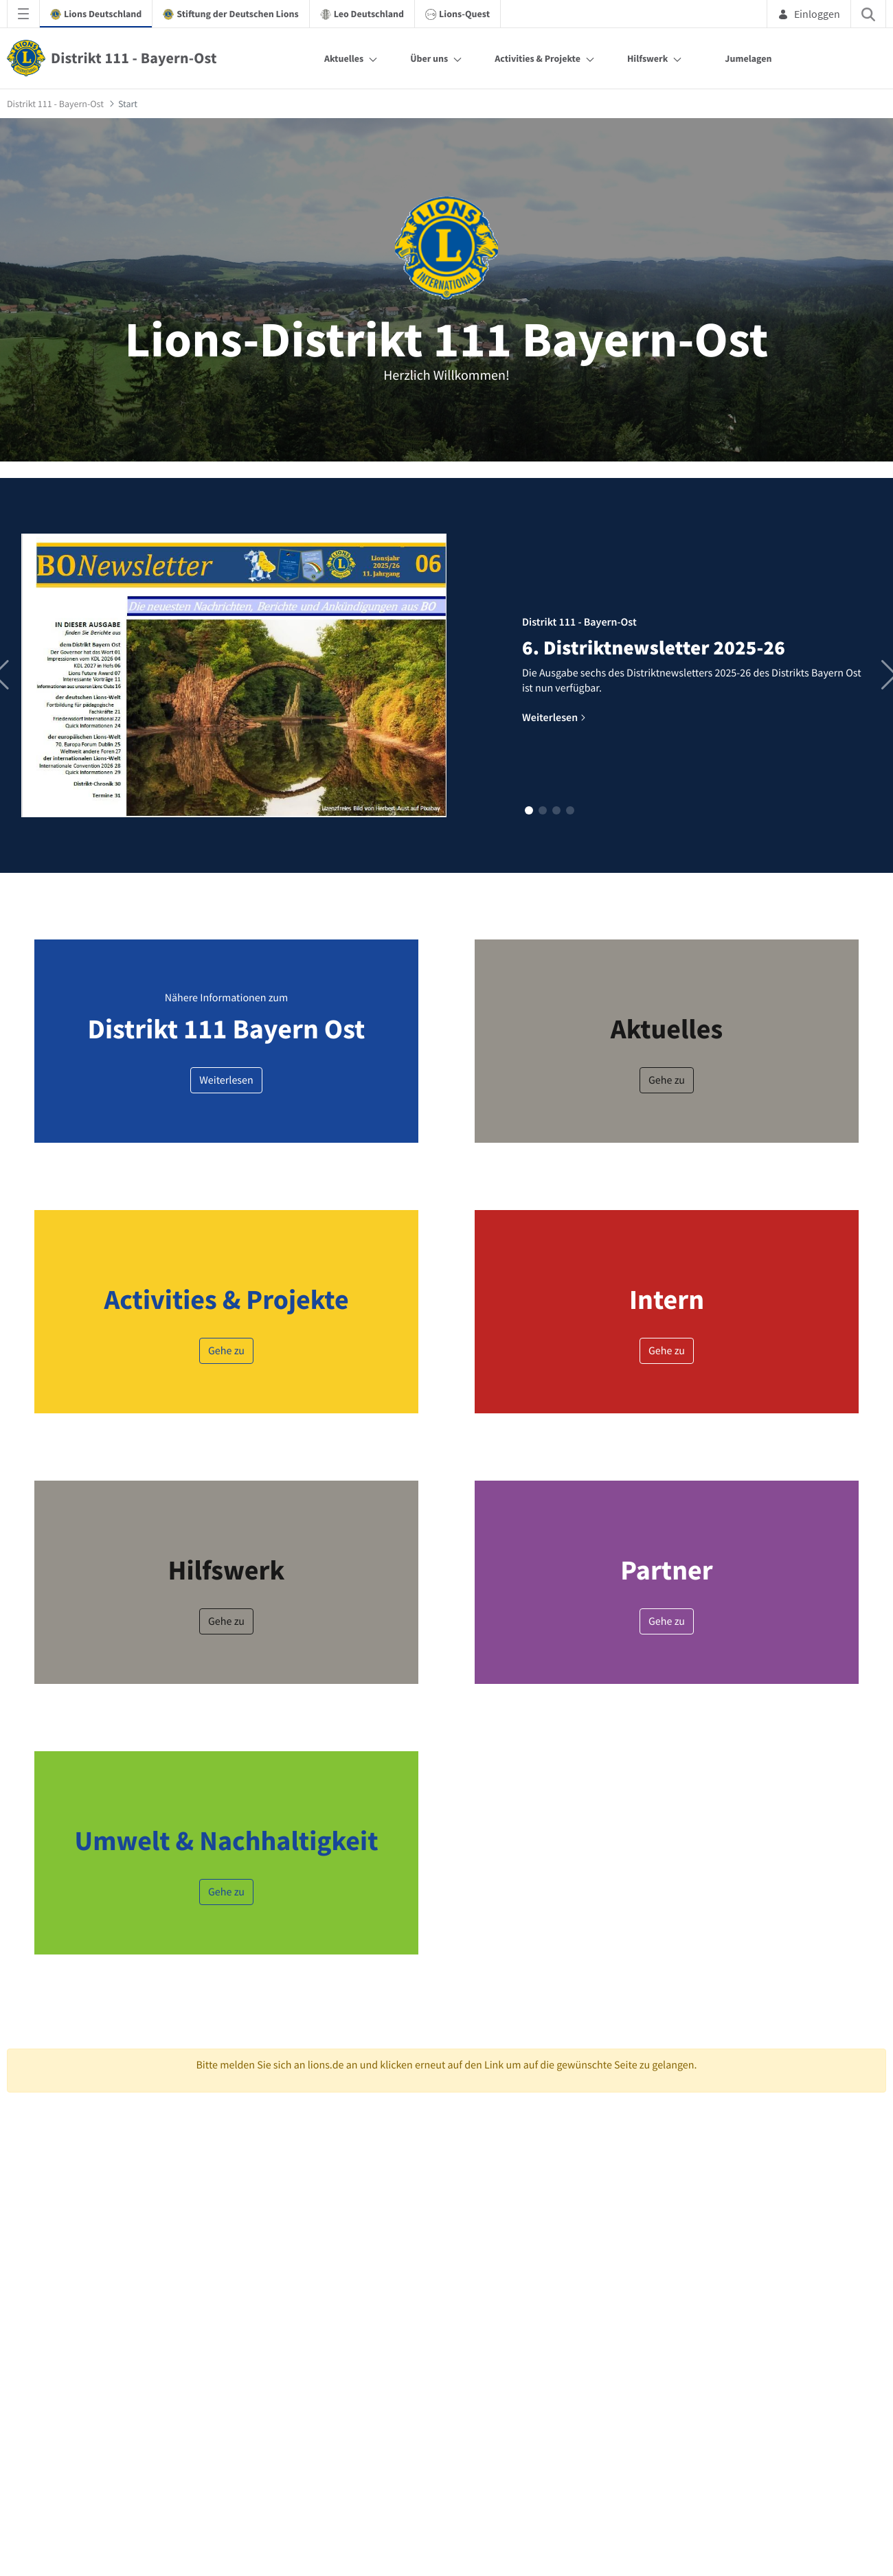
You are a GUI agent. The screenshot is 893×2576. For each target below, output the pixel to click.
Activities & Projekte (537, 58)
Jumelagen (748, 58)
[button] (529, 810)
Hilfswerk (647, 58)
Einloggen (809, 14)
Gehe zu (666, 1080)
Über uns (429, 58)
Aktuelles (343, 58)
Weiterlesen (226, 1080)
